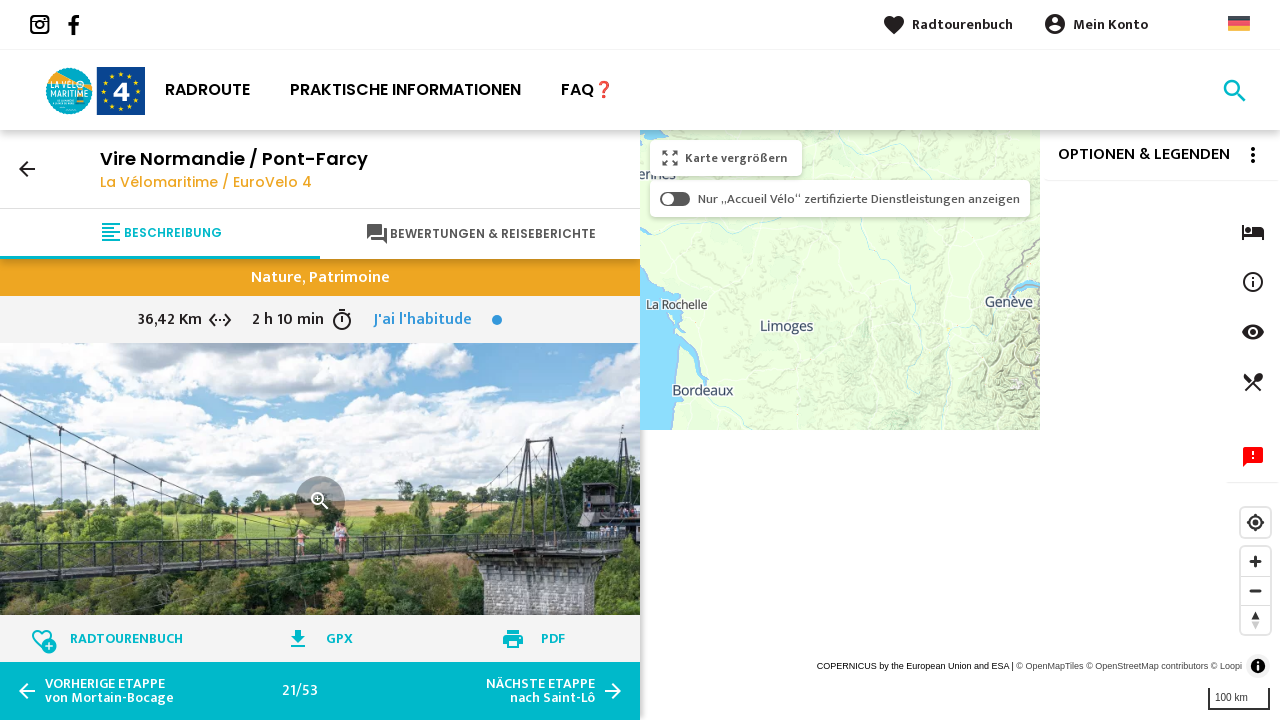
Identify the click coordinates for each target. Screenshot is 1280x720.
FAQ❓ (587, 89)
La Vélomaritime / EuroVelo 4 (206, 182)
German (1239, 23)
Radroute (207, 89)
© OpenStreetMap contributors (1147, 666)
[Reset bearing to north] (1255, 619)
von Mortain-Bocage (109, 691)
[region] (960, 425)
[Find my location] (1255, 522)
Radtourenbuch (962, 24)
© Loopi (1226, 666)
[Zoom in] (1255, 561)
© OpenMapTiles (1049, 666)
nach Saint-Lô (540, 691)
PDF (553, 638)
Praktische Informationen (405, 89)
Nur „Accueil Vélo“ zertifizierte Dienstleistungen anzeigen (859, 199)
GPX (339, 638)
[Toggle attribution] (1258, 666)
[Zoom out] (1255, 590)
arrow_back (27, 169)
